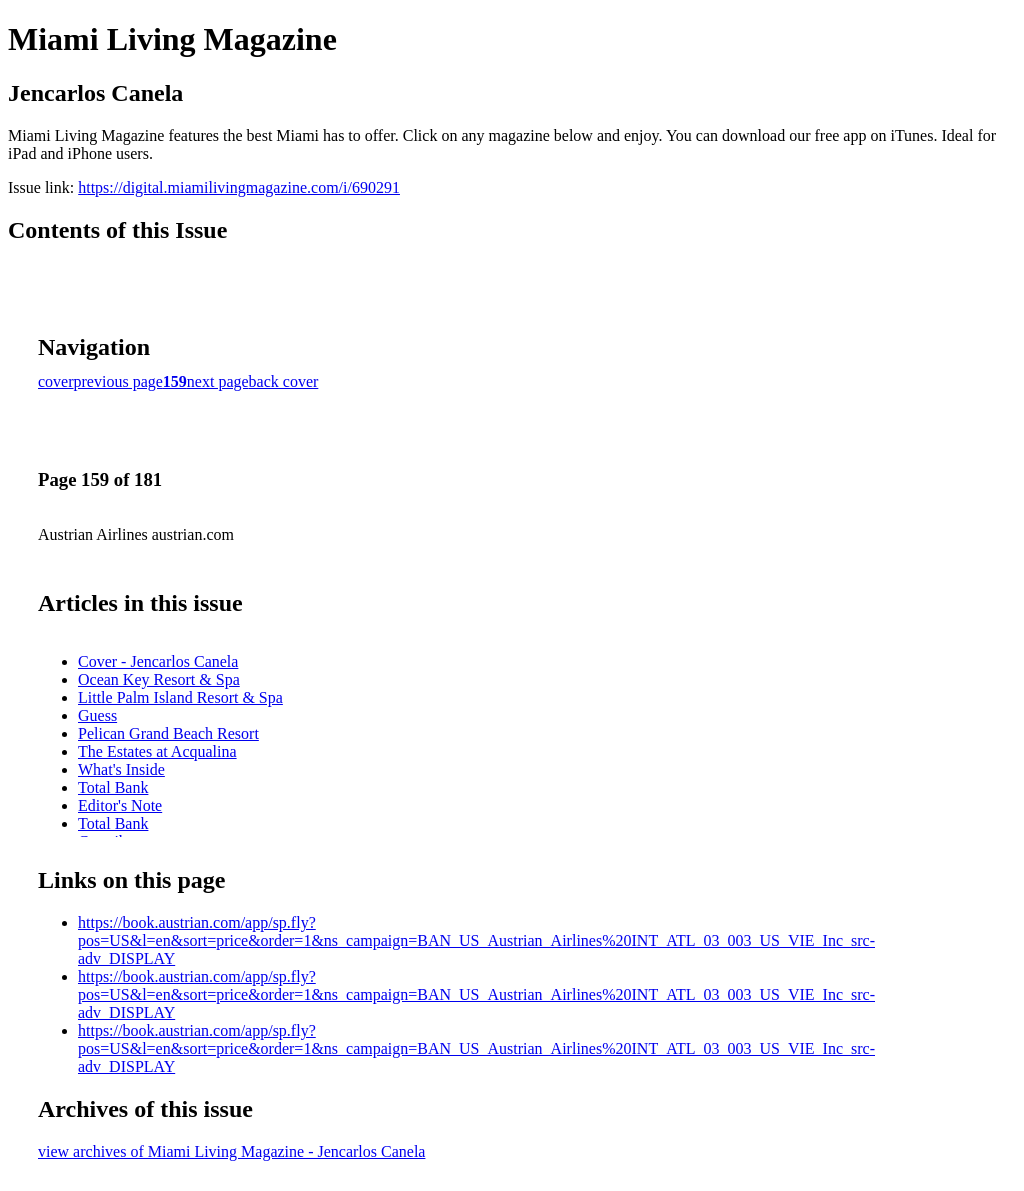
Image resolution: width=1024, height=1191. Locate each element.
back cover (284, 381)
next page (218, 381)
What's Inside (121, 769)
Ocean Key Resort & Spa (159, 679)
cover (56, 381)
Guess (97, 715)
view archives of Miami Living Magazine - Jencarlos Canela (231, 1151)
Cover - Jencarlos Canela (158, 661)
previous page (118, 381)
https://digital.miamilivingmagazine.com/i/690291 (239, 187)
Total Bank (113, 787)
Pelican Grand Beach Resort (168, 733)
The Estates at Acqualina (157, 751)
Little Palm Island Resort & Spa (180, 697)
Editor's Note (120, 805)
